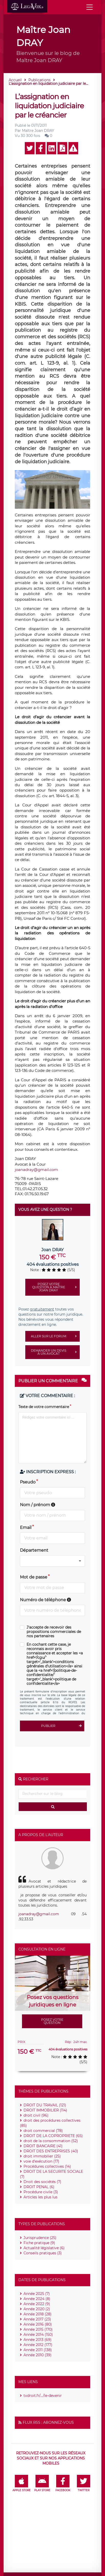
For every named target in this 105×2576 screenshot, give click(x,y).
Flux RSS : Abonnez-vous (48, 2422)
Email (25, 1527)
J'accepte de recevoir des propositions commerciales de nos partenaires (54, 1631)
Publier (62, 1726)
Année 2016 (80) (38, 2324)
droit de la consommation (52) (51, 2141)
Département (34, 1550)
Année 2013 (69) (38, 2339)
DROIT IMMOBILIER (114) (45, 2110)
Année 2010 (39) (38, 2355)
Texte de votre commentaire (43, 1407)
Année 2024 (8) (37, 2298)
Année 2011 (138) (38, 2350)
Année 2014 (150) (38, 2334)
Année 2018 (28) (38, 2314)
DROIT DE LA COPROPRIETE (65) (53, 2135)
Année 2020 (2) (37, 2309)
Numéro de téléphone (45, 1599)
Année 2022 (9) (37, 2304)
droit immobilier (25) (42, 2156)
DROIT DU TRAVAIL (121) (45, 2105)
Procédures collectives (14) (47, 2166)
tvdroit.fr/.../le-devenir (43, 2395)
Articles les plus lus (40, 2197)
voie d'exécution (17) (41, 2161)
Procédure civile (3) (41, 2192)
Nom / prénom (37, 1504)
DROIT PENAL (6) (39, 2187)
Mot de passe (33, 1577)
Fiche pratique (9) (39, 2243)
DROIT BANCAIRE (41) (43, 2146)
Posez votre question (52, 2021)
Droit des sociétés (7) (42, 2181)
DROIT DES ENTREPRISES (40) (51, 2151)
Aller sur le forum (55, 1336)
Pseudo (28, 1482)
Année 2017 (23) (37, 2319)
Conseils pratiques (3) (43, 2253)
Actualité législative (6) (44, 2248)
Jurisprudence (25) (40, 2237)
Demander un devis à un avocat (55, 1352)
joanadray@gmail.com (36, 1169)
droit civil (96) (36, 2115)
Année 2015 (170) (38, 2329)
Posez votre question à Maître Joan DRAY (56, 1287)
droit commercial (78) (43, 2130)
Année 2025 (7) (37, 2293)
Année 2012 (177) (38, 2344)
